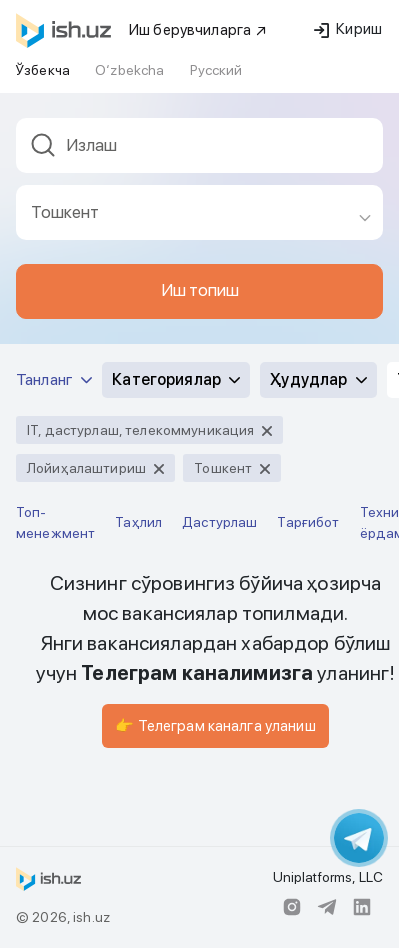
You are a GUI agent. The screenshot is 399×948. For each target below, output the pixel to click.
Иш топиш (200, 290)
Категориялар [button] (176, 379)
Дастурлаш (219, 522)
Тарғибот (308, 522)
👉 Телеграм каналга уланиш (215, 726)
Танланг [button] (54, 379)
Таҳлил (138, 522)
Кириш (348, 29)
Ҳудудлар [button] (318, 379)
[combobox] (199, 151)
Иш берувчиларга (198, 30)
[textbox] (199, 145)
